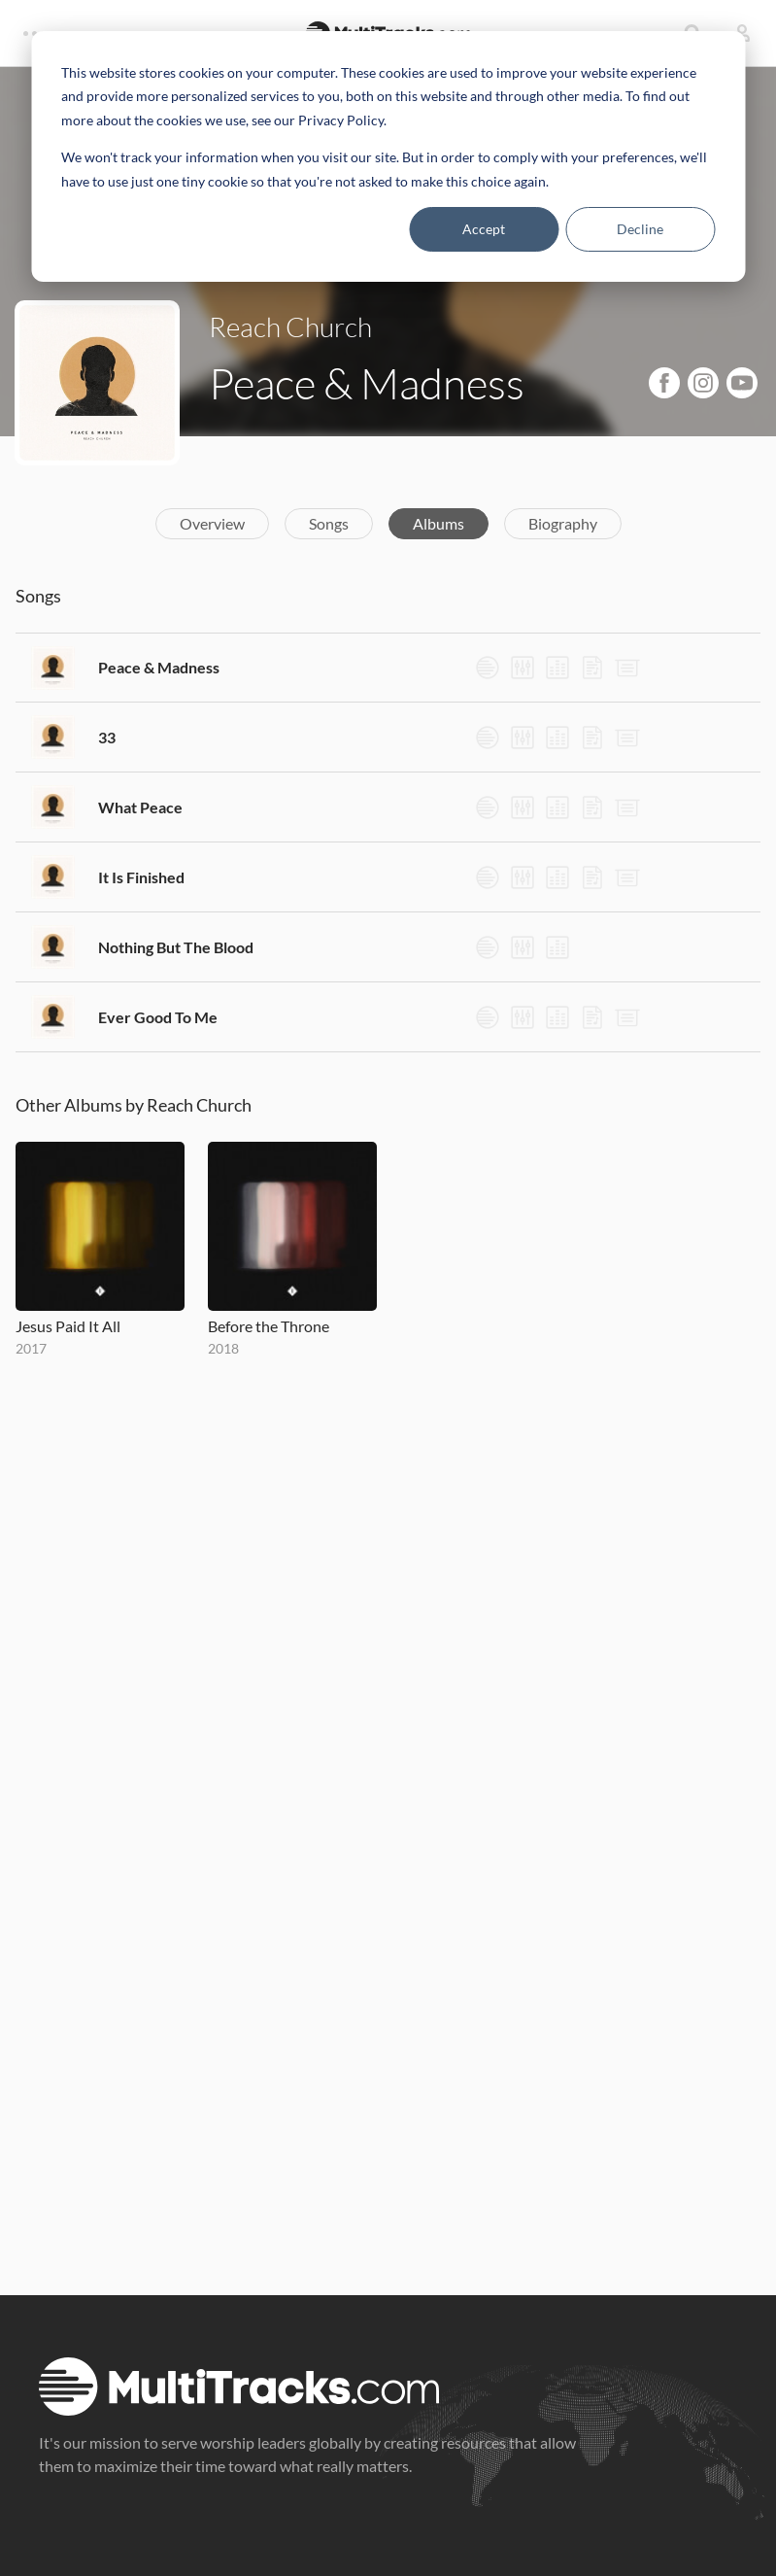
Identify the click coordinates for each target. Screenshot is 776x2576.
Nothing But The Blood (175, 947)
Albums (438, 523)
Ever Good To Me (158, 1017)
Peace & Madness (158, 667)
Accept (483, 229)
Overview (212, 523)
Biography (562, 523)
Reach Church (290, 326)
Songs (329, 523)
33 (107, 737)
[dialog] (388, 156)
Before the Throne (268, 1326)
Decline (640, 229)
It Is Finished (141, 877)
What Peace (140, 807)
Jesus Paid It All (68, 1326)
